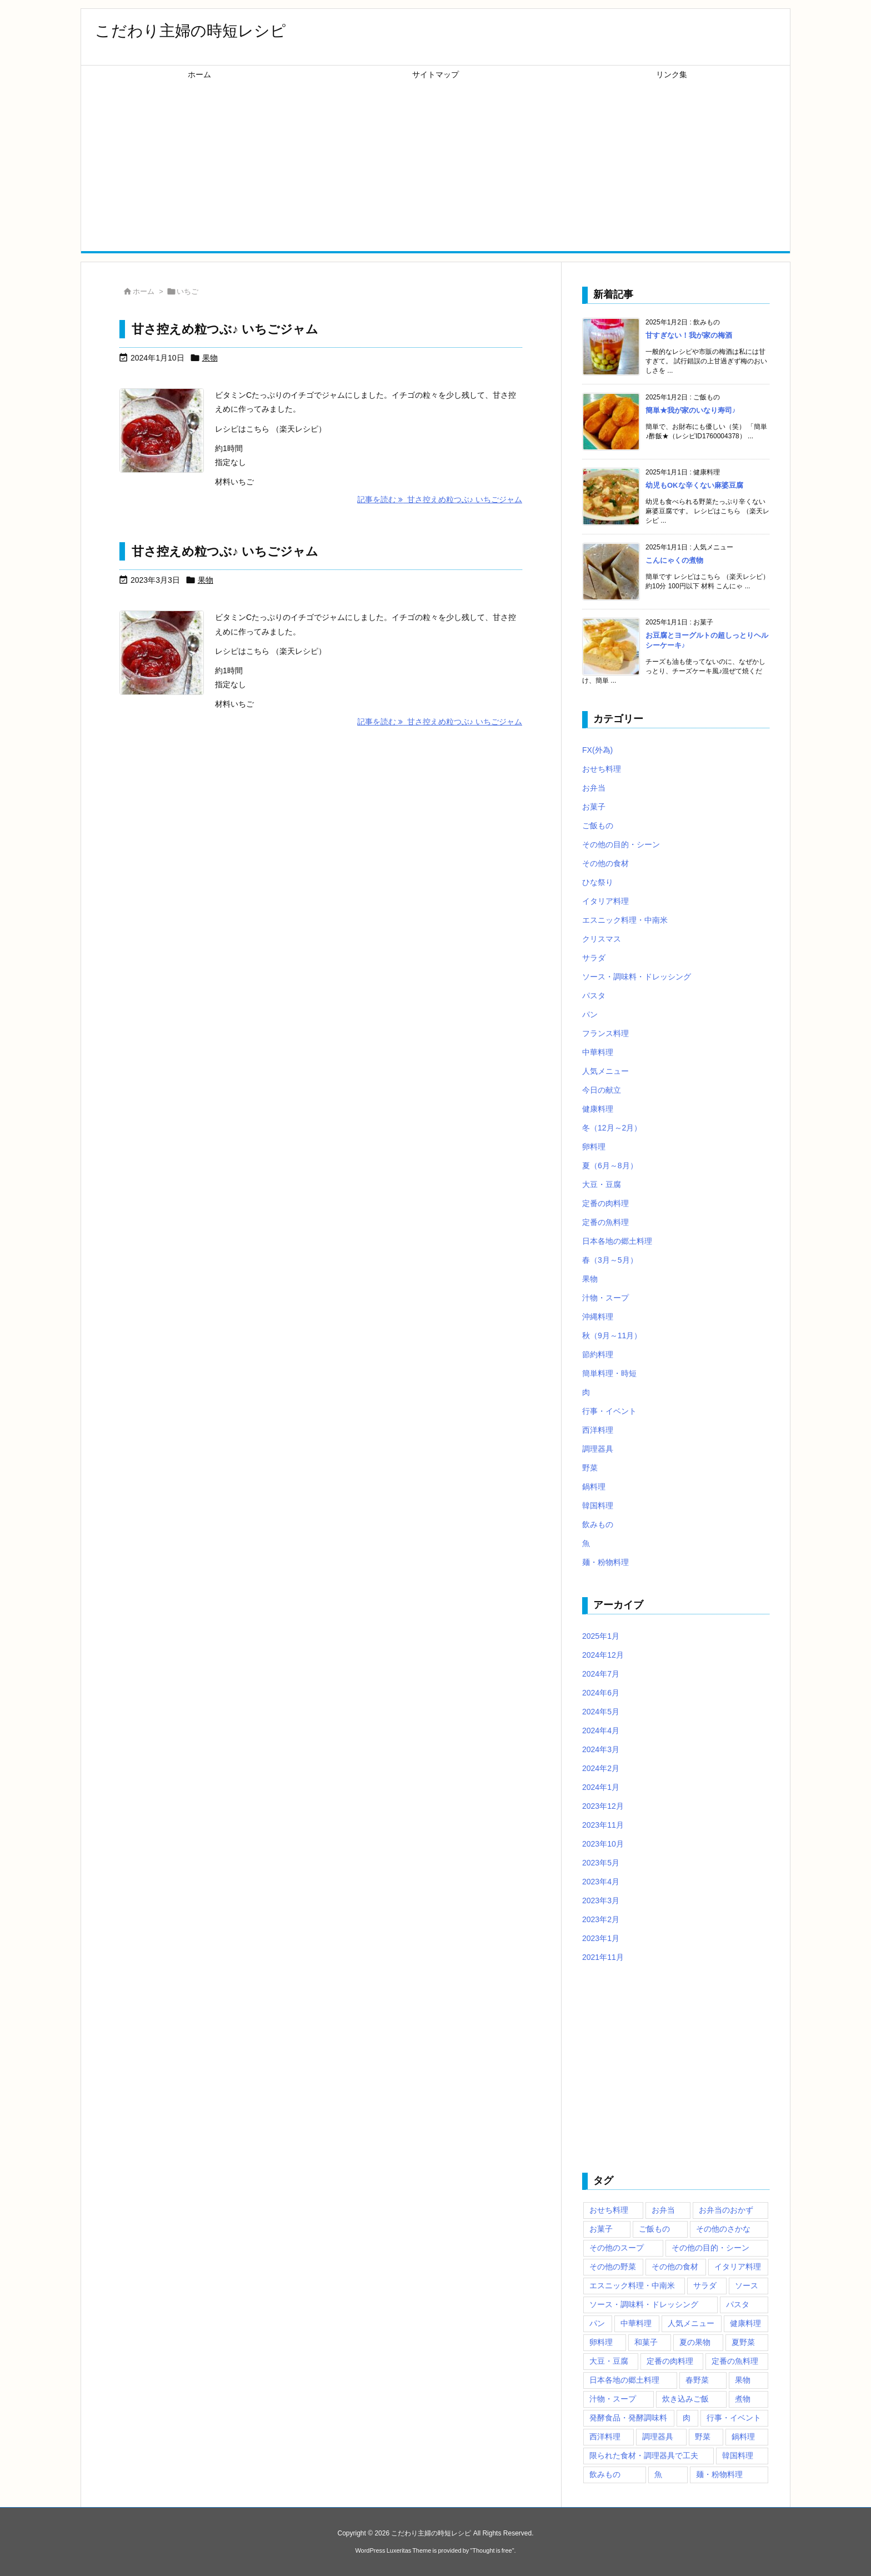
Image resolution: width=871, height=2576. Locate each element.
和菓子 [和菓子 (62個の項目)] (646, 2342)
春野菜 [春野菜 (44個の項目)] (697, 2379)
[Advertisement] (435, 168)
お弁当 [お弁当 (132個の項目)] (663, 2209)
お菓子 (593, 806)
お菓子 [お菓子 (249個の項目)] (601, 2228)
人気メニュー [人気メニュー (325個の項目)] (691, 2323)
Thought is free (492, 2550)
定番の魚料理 (605, 1222)
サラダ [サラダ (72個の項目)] (705, 2285)
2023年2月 (600, 1919)
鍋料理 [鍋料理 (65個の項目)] (743, 2436)
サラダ (593, 957)
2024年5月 (600, 1711)
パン (590, 1014)
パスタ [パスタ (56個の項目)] (737, 2304)
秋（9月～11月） (612, 1335)
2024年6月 (600, 1692)
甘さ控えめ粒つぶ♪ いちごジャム (225, 329)
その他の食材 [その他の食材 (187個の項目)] (675, 2266)
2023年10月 (603, 1843)
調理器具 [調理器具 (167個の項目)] (657, 2436)
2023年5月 (600, 1862)
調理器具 (597, 1448)
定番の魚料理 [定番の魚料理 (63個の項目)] (735, 2361)
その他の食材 (605, 863)
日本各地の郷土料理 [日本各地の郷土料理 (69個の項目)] (624, 2379)
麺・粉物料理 (605, 1562)
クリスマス (601, 938)
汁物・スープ (605, 1297)
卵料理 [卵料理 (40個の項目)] (601, 2342)
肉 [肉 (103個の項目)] (686, 2417)
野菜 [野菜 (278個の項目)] (702, 2436)
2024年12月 (603, 1654)
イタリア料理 (605, 901)
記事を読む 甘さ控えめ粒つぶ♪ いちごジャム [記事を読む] (439, 499)
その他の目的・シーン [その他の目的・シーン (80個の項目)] (710, 2247)
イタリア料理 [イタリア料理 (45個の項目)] (737, 2266)
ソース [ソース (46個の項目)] (746, 2285)
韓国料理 (597, 1505)
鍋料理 (593, 1486)
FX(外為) (597, 750)
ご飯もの (597, 825)
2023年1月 (600, 1938)
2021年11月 (603, 1957)
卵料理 (593, 1146)
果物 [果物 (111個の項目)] (742, 2379)
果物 (210, 357)
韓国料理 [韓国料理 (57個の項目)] (737, 2455)
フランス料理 (605, 1033)
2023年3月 (600, 1900)
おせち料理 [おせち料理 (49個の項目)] (608, 2209)
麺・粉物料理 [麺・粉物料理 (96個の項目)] (719, 2474)
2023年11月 (603, 1824)
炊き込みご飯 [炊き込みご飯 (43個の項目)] (685, 2398)
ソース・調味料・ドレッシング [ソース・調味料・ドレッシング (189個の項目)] (643, 2304)
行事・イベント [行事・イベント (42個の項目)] (734, 2417)
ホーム (143, 291)
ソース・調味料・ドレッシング (636, 976)
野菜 (590, 1467)
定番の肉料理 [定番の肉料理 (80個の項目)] (670, 2361)
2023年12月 (603, 1806)
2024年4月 (600, 1730)
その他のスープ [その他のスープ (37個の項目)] (616, 2247)
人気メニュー (605, 1071)
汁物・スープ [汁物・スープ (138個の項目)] (612, 2398)
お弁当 (593, 787)
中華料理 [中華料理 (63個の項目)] (636, 2323)
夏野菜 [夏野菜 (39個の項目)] (743, 2342)
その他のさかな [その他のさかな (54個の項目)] (723, 2228)
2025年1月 (600, 1636)
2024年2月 (600, 1768)
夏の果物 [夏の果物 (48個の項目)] (694, 2342)
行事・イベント (609, 1411)
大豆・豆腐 (601, 1184)
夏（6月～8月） (610, 1165)
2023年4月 (600, 1881)
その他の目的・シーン (621, 844)
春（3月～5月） (610, 1260)
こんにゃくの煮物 (674, 560)
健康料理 (597, 1108)
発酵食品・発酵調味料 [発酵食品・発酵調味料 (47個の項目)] (628, 2417)
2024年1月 (600, 1787)
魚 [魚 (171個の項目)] (658, 2474)
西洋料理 (597, 1429)
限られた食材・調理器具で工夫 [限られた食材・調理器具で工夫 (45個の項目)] (643, 2455)
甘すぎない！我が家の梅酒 (688, 335)
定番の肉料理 (605, 1203)
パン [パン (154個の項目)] (597, 2323)
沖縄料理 (597, 1316)
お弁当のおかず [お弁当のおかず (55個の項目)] (726, 2209)
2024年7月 (600, 1673)
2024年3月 (600, 1749)
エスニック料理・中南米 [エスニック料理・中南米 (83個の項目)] (632, 2285)
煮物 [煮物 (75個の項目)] (742, 2398)
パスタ (593, 995)
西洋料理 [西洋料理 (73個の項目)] (604, 2436)
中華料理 (597, 1052)
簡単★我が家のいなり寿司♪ (690, 410)
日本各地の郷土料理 (617, 1241)
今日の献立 (601, 1090)
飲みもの (597, 1524)
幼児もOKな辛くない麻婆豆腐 (694, 485)
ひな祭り (597, 882)
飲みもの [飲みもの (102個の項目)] (604, 2474)
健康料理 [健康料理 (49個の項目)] (745, 2323)
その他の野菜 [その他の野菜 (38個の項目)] (612, 2266)
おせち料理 (601, 768)
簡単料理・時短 (609, 1373)
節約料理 (597, 1354)
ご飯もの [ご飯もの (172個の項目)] (654, 2228)
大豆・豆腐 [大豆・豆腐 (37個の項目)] (608, 2361)
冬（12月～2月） (612, 1127)
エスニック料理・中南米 (625, 920)
